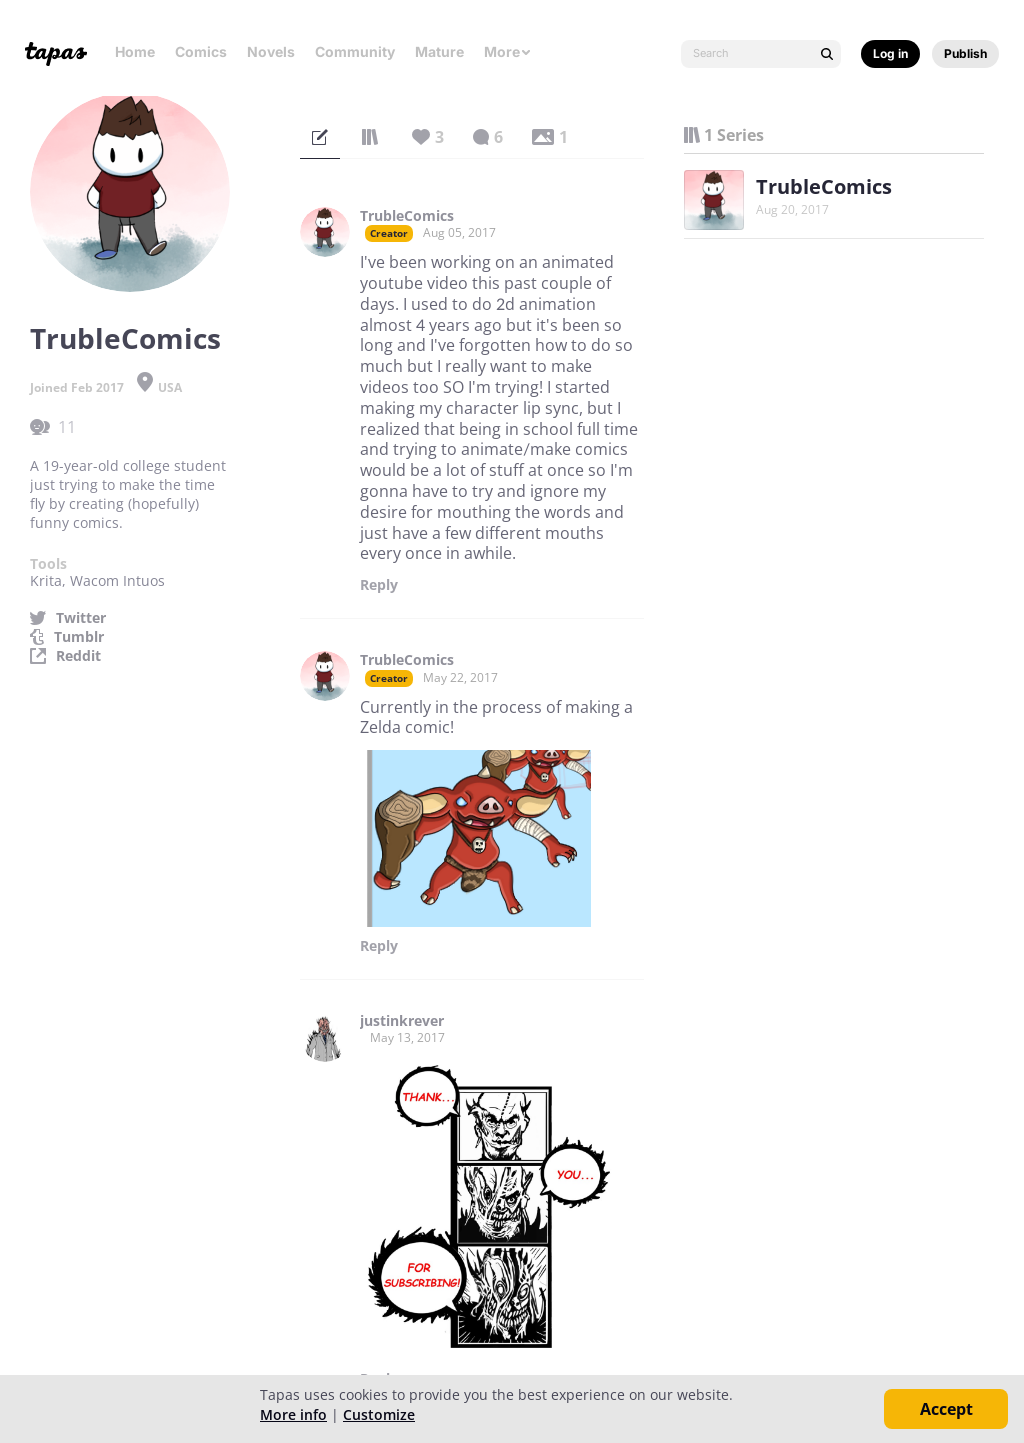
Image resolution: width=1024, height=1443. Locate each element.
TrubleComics (407, 216)
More (508, 51)
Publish (965, 53)
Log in (890, 53)
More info (293, 1414)
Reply (379, 585)
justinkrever (402, 1021)
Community (355, 51)
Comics (201, 51)
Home (135, 51)
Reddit (78, 656)
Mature (439, 51)
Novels (271, 51)
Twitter (81, 618)
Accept (946, 1409)
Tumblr (79, 637)
